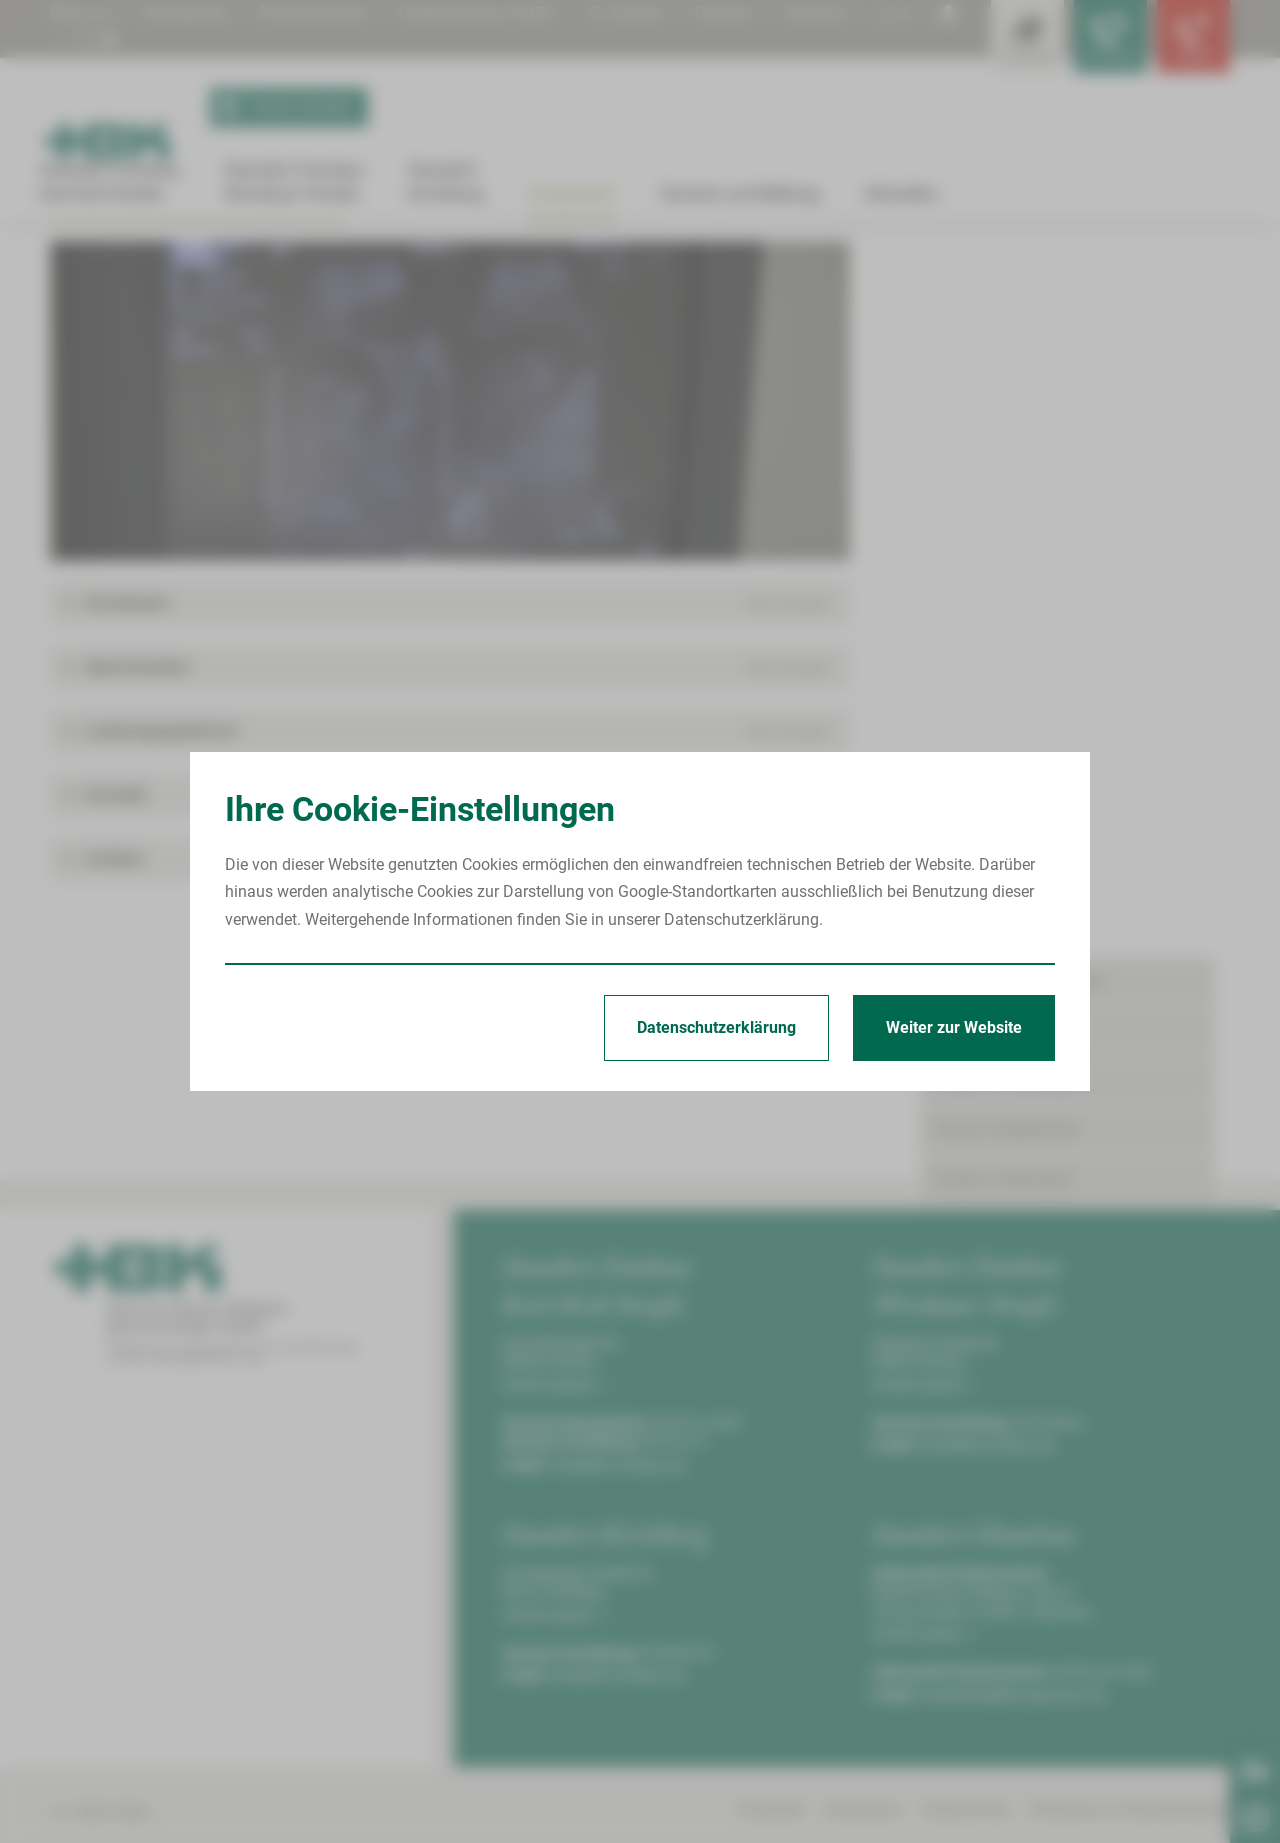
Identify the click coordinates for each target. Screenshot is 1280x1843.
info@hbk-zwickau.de (617, 1685)
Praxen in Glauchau (1004, 388)
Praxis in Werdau (994, 586)
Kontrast (815, 13)
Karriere (962, 893)
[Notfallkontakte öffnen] (1190, 40)
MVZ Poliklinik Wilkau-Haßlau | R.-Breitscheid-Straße (460, 261)
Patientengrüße (313, 13)
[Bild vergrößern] (450, 622)
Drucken (724, 13)
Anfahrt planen (555, 1605)
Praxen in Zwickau (1000, 843)
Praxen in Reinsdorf (1004, 536)
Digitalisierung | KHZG (477, 13)
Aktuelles (967, 942)
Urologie (647, 261)
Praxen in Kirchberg (1003, 437)
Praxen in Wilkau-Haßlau (226, 261)
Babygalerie (185, 13)
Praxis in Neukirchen (1007, 487)
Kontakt (962, 1041)
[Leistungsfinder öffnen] (1010, 40)
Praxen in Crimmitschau (1019, 338)
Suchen (625, 13)
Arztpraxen (112, 261)
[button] (450, 824)
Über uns (81, 13)
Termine (963, 992)
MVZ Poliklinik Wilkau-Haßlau (1061, 688)
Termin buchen (281, 108)
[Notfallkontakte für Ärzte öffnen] (1100, 40)
